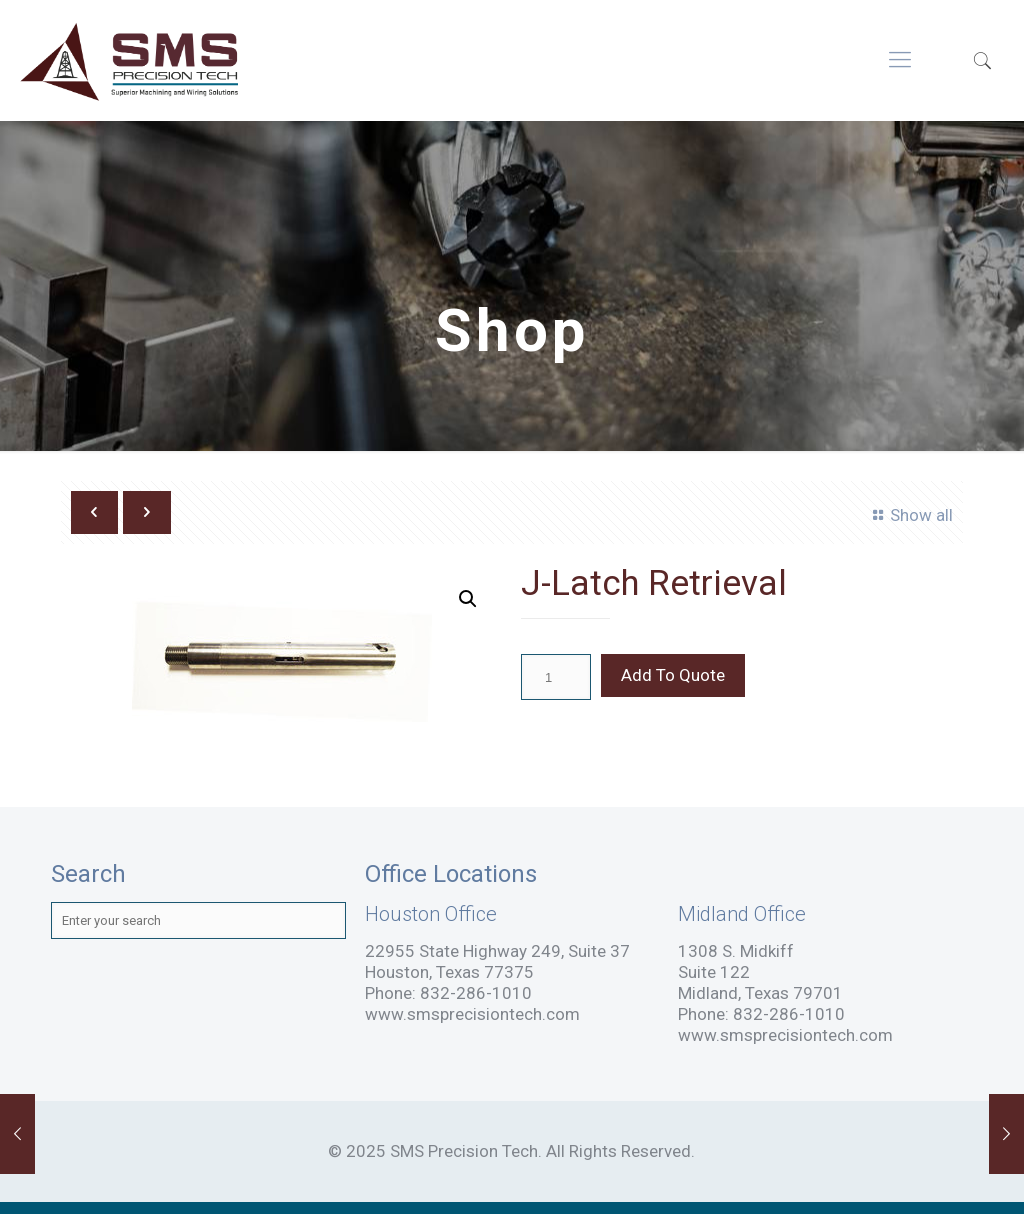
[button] (468, 599)
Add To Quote (673, 675)
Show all (910, 515)
